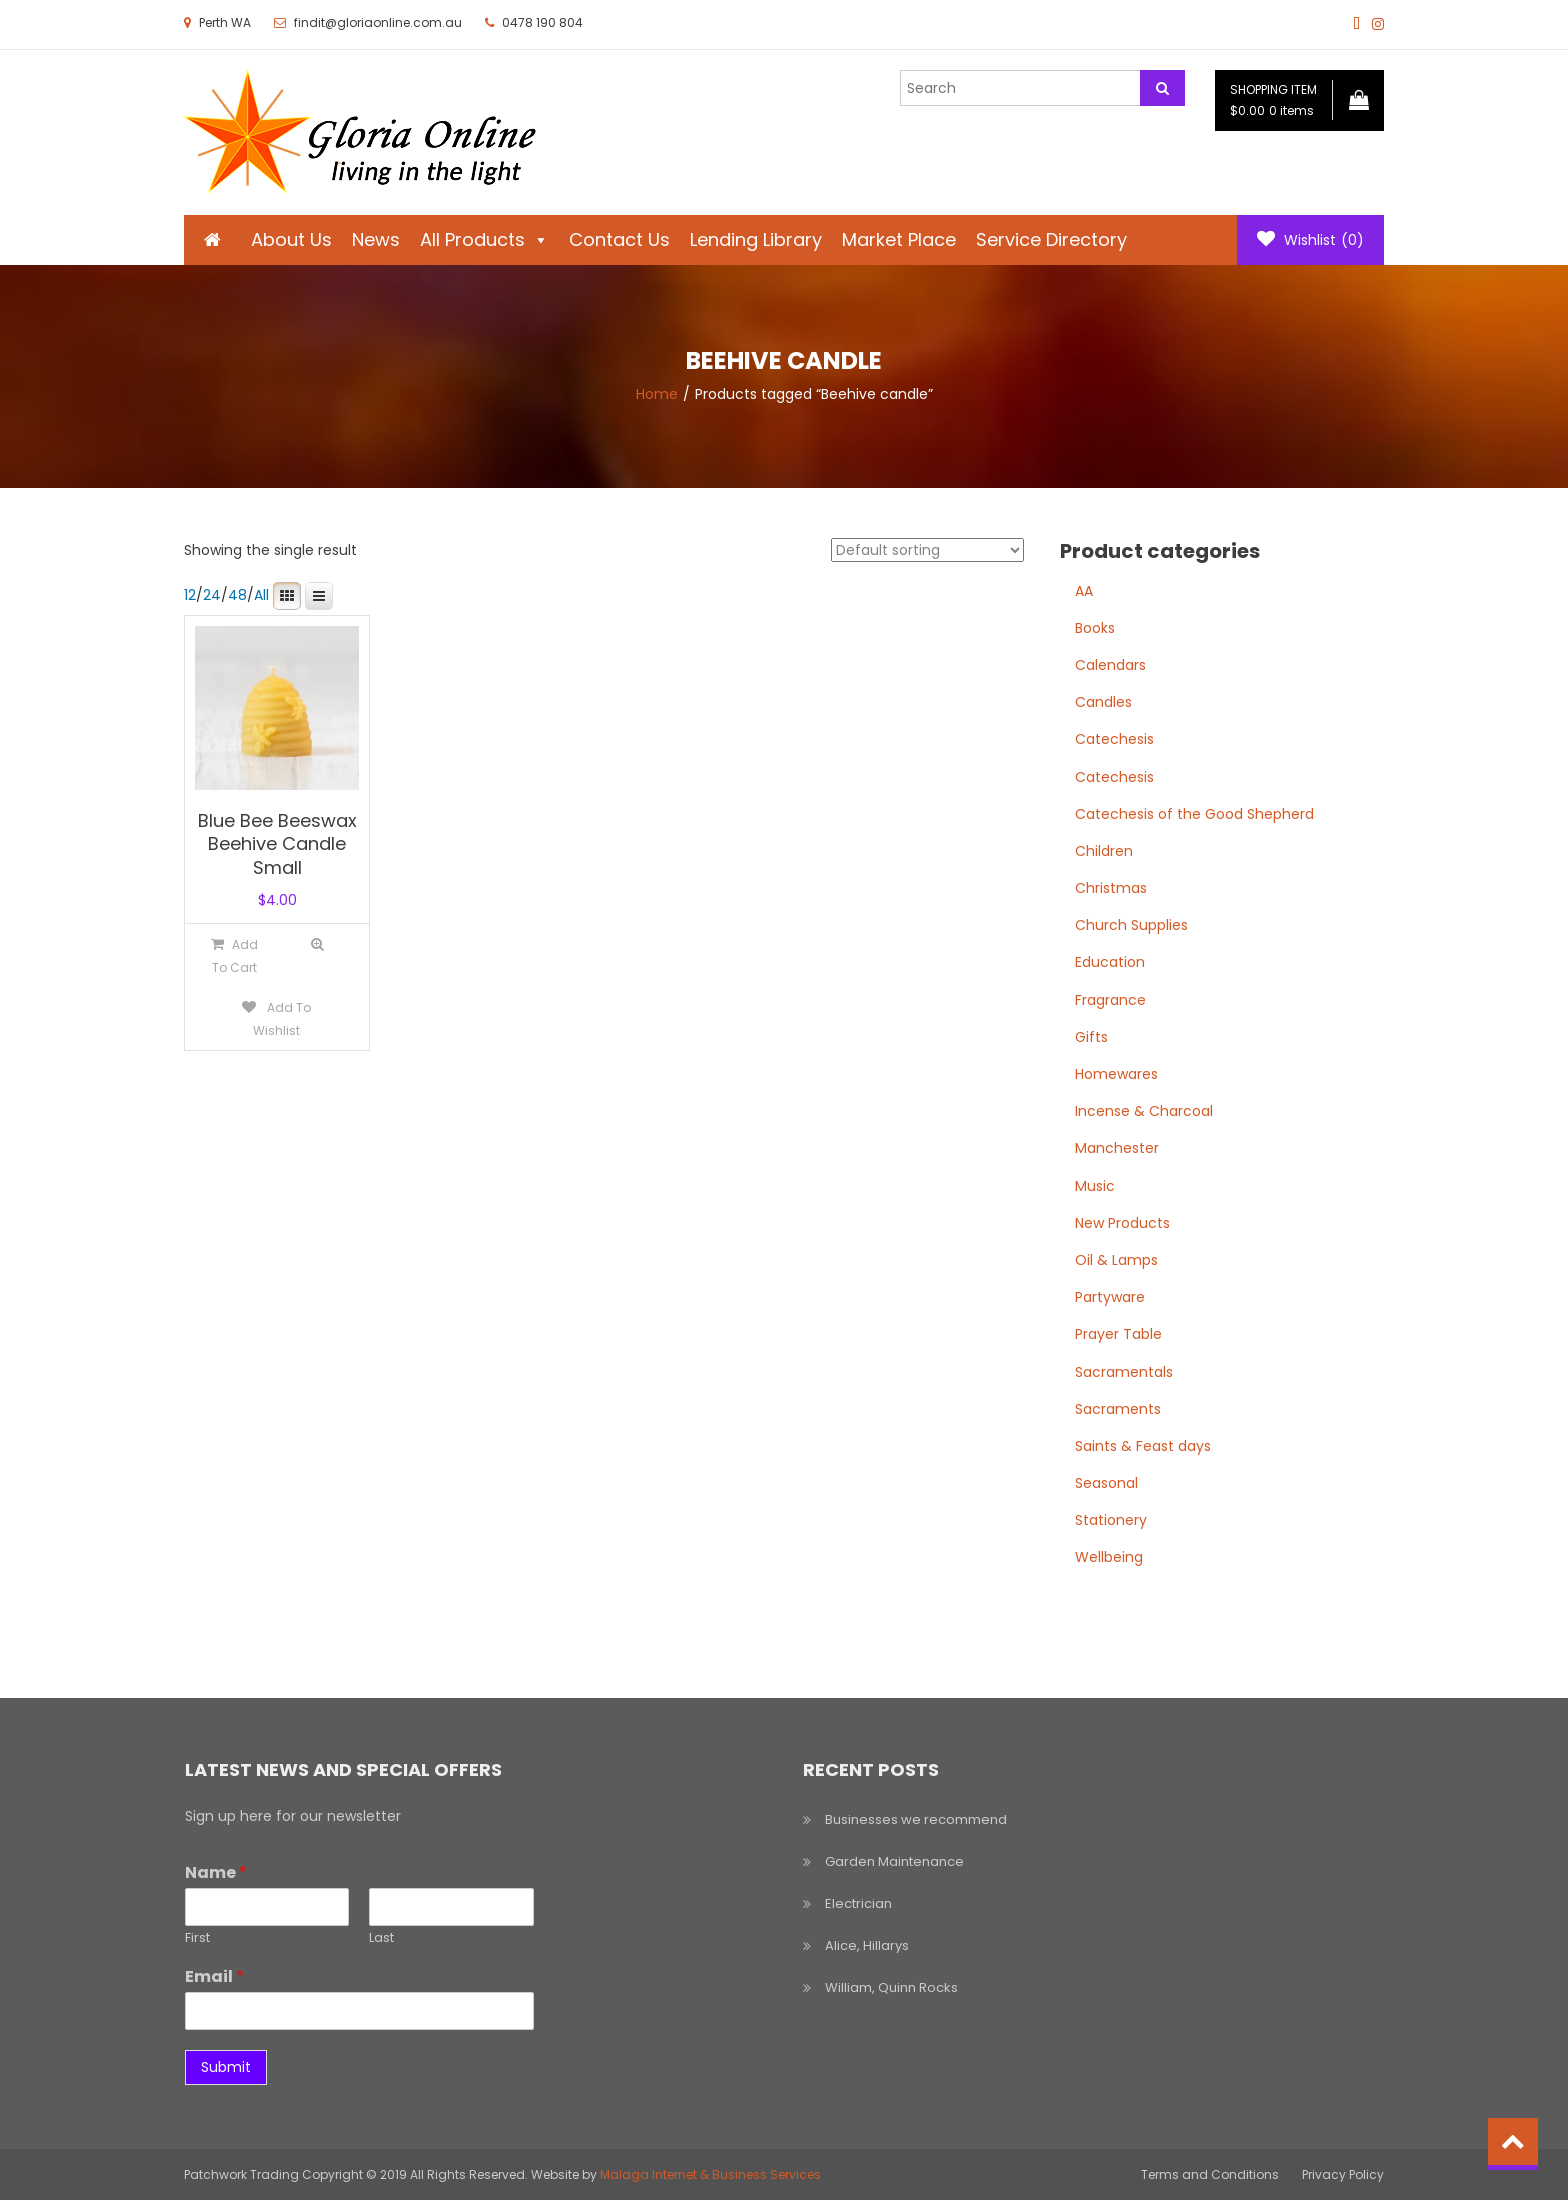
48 (237, 595)
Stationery (1111, 1520)
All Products (484, 239)
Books (1095, 628)
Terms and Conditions (1210, 2174)
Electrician (858, 1903)
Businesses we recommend (916, 1819)
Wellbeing (1109, 1557)
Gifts (1091, 1037)
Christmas (1111, 888)
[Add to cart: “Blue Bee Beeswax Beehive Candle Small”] (234, 955)
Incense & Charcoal (1144, 1111)
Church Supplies (1131, 925)
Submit (226, 2067)
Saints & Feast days (1143, 1446)
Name (216, 1873)
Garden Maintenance (894, 1861)
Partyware (1110, 1297)
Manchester (1117, 1148)
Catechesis (1114, 739)
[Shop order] (927, 550)
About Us (291, 239)
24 (212, 595)
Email (214, 1977)
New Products (1122, 1223)
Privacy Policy (1343, 2174)
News (376, 239)
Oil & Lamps (1116, 1260)
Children (1104, 851)
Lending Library (756, 239)
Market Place (899, 239)
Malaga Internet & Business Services (710, 2174)
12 (190, 595)
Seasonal (1106, 1483)
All (261, 595)
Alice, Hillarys (867, 1945)
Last (381, 1938)
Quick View (317, 944)
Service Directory (1051, 239)
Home (657, 394)
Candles (1103, 702)
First (197, 1938)
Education (1110, 962)
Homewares (1116, 1074)
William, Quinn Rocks (891, 1987)
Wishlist (1310, 240)
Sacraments (1118, 1409)
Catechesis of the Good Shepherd (1194, 814)
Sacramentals (1124, 1372)
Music (1095, 1186)
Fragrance (1110, 1000)
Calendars (1110, 665)
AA (1084, 591)
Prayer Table (1118, 1334)
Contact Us (619, 239)
